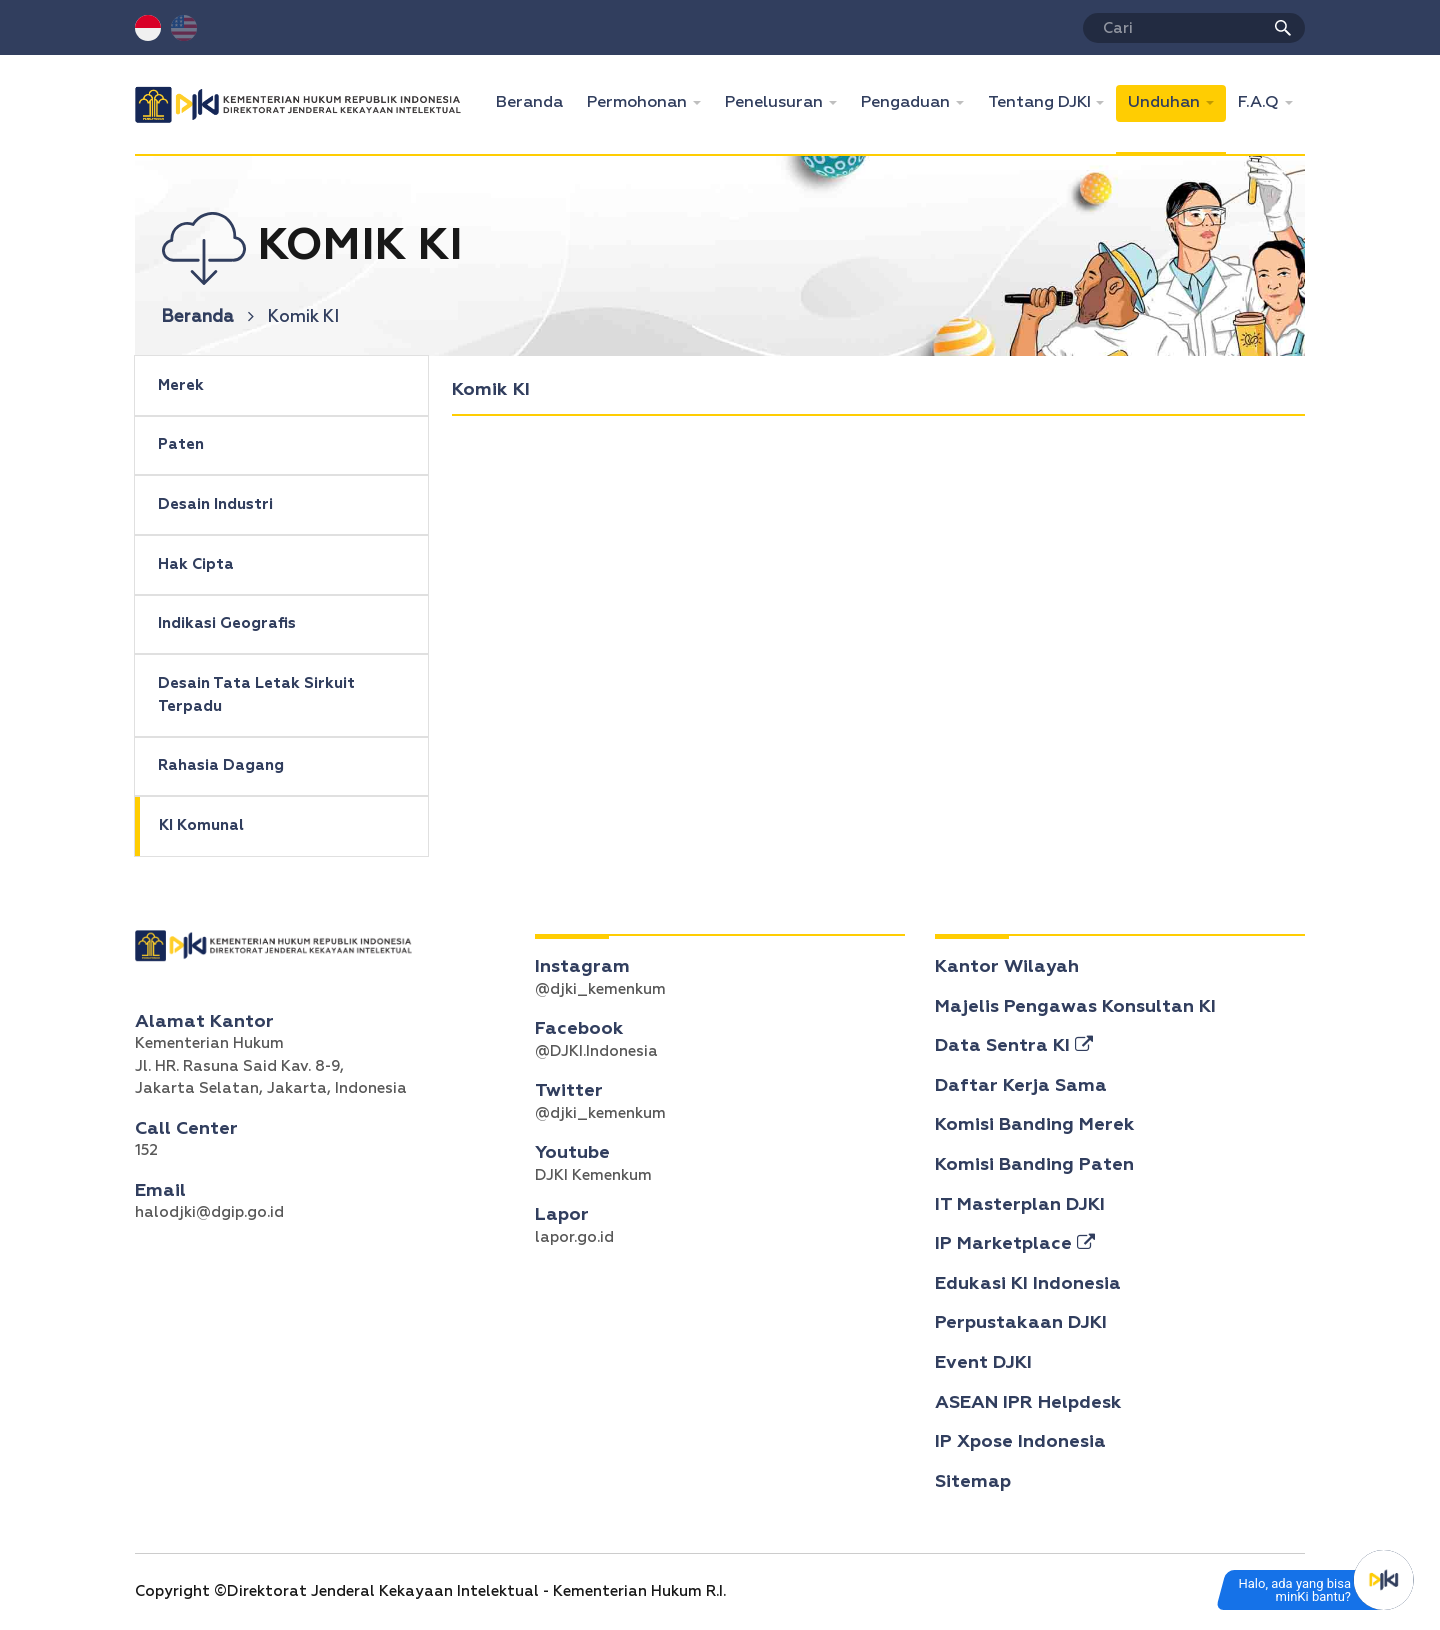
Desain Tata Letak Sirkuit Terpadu (256, 695)
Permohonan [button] (639, 103)
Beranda (535, 100)
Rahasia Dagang (221, 765)
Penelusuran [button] (776, 103)
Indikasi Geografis (227, 623)
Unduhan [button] (1166, 103)
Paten (181, 444)
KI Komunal (201, 825)
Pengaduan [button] (907, 103)
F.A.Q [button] (1260, 103)
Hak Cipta (196, 564)
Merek (181, 385)
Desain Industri (215, 504)
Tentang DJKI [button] (1041, 103)
